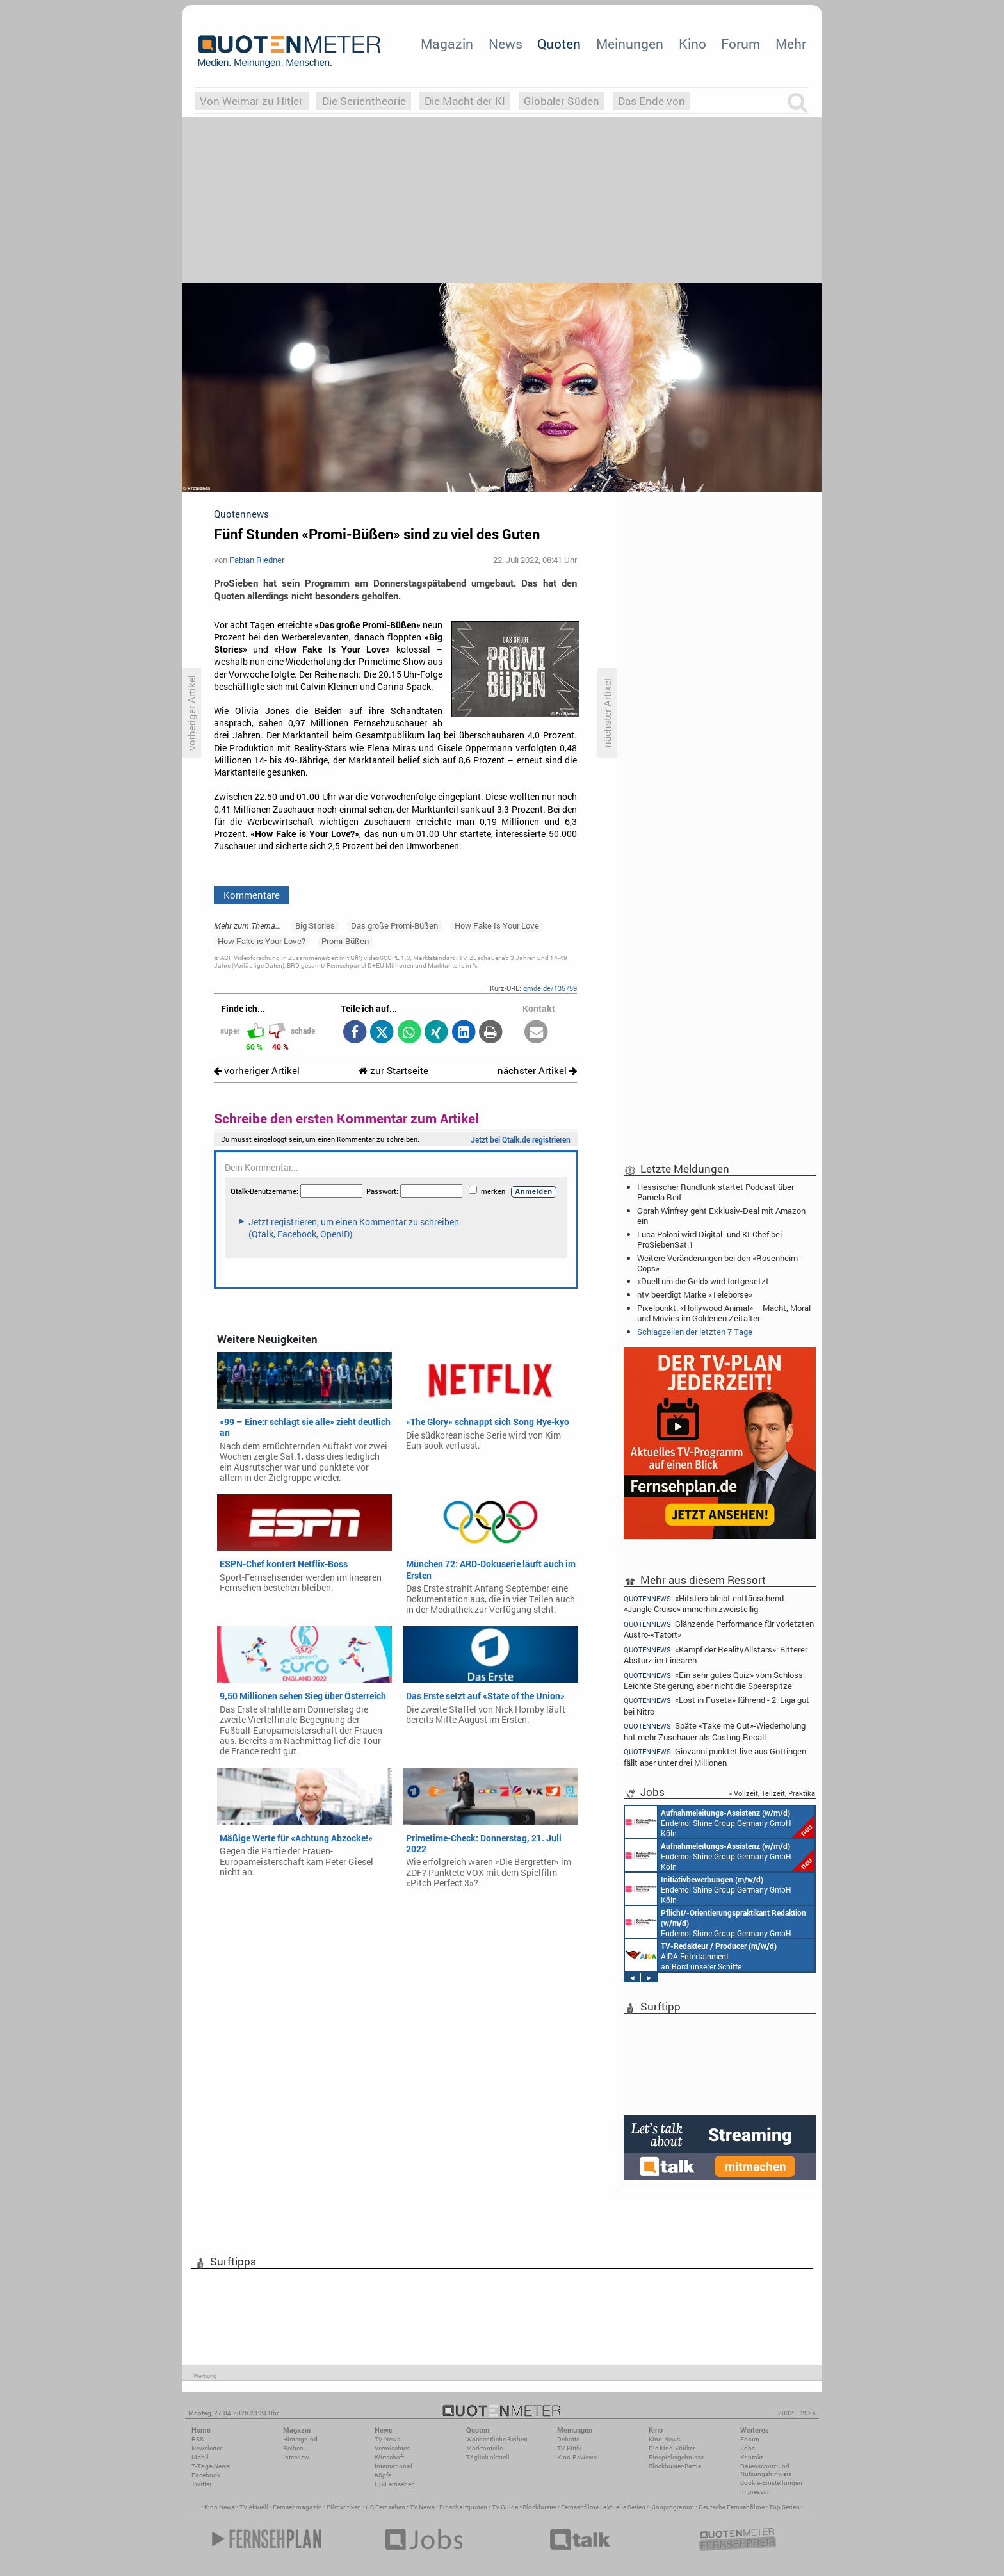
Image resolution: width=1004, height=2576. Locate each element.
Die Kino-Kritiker (672, 2448)
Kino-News (664, 2439)
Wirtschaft (389, 2457)
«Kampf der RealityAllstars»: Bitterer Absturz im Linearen (715, 1654)
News (505, 44)
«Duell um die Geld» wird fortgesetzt (703, 1281)
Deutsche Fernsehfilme (732, 2507)
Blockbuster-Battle (675, 2466)
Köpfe (383, 2475)
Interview (296, 2457)
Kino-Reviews (577, 2457)
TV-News (387, 2439)
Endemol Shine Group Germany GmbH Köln (719, 1822)
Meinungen (629, 44)
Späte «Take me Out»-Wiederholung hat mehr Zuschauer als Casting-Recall (715, 1730)
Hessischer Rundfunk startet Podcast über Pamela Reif (715, 1192)
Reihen (293, 2448)
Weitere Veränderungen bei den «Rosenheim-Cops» (718, 1263)
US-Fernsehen (395, 2484)
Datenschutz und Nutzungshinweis (765, 2470)
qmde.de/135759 (550, 988)
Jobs (747, 2448)
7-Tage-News (210, 2466)
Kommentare (251, 894)
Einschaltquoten (463, 2507)
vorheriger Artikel (257, 1070)
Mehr (790, 44)
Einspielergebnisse (676, 2457)
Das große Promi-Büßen (394, 925)
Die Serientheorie (364, 101)
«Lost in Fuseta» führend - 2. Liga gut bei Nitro (716, 1705)
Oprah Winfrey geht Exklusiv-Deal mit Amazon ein (721, 1216)
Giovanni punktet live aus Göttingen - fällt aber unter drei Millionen (717, 1756)
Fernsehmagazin (297, 2507)
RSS (197, 2439)
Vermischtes (392, 2448)
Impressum (756, 2492)
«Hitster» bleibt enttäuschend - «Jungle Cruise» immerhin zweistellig (706, 1603)
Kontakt (751, 2457)
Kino (692, 44)
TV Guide (505, 2507)
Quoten (559, 44)
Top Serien (784, 2507)
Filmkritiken (344, 2507)
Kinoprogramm (672, 2507)
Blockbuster (539, 2507)
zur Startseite (393, 1070)
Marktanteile (484, 2448)
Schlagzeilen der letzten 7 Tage (694, 1331)
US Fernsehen (385, 2507)
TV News (422, 2507)
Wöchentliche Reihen (497, 2439)
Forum (740, 44)
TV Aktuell (253, 2507)
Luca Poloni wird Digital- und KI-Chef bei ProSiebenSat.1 (709, 1239)
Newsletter (206, 2448)
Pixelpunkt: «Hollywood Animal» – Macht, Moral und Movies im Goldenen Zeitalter (724, 1313)
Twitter (201, 2484)
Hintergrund (300, 2439)
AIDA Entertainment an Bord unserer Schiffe (701, 1955)
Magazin (447, 44)
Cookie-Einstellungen (771, 2483)
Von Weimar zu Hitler (251, 101)
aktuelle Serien (624, 2507)
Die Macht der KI (465, 101)
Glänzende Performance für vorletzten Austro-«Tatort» (719, 1629)
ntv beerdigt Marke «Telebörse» (694, 1294)
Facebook (205, 2475)
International (393, 2466)
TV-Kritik (569, 2448)
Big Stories (315, 925)
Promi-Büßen (345, 941)
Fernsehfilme (580, 2507)
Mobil (200, 2457)
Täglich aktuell (488, 2457)
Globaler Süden (561, 101)
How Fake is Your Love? (261, 941)
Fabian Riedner (256, 560)
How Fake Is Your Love (497, 925)
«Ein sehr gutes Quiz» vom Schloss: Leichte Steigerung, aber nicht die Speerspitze (714, 1680)
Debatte (568, 2439)
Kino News (219, 2507)
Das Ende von (651, 101)
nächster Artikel (537, 1070)
